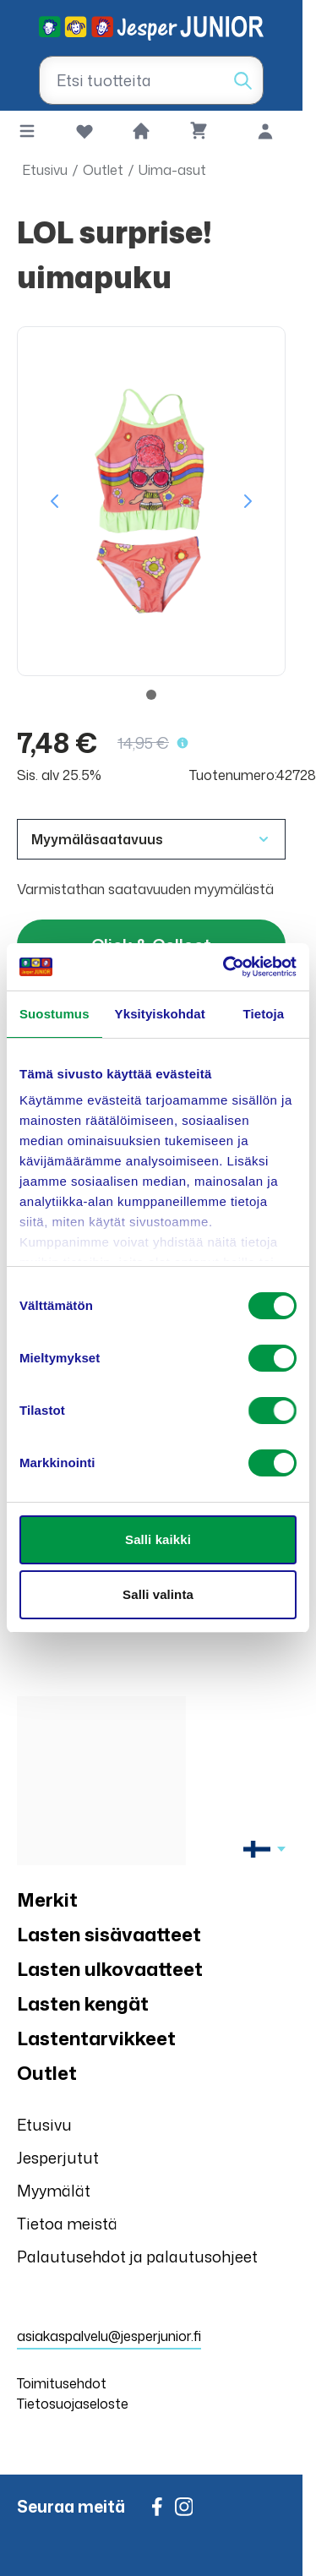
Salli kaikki (158, 1539)
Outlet (103, 170)
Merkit (47, 1899)
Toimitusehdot (61, 2383)
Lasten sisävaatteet (109, 1934)
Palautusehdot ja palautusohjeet (137, 2257)
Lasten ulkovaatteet (110, 1969)
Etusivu (45, 170)
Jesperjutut (58, 2158)
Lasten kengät (83, 2003)
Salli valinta (158, 1594)
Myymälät (53, 2191)
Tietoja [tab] (264, 1014)
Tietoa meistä (67, 2224)
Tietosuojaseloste (72, 2403)
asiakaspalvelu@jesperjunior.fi (109, 2336)
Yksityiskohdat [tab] (160, 1014)
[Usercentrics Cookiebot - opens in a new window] (225, 967)
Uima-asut (172, 170)
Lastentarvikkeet (96, 2038)
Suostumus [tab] (54, 1014)
